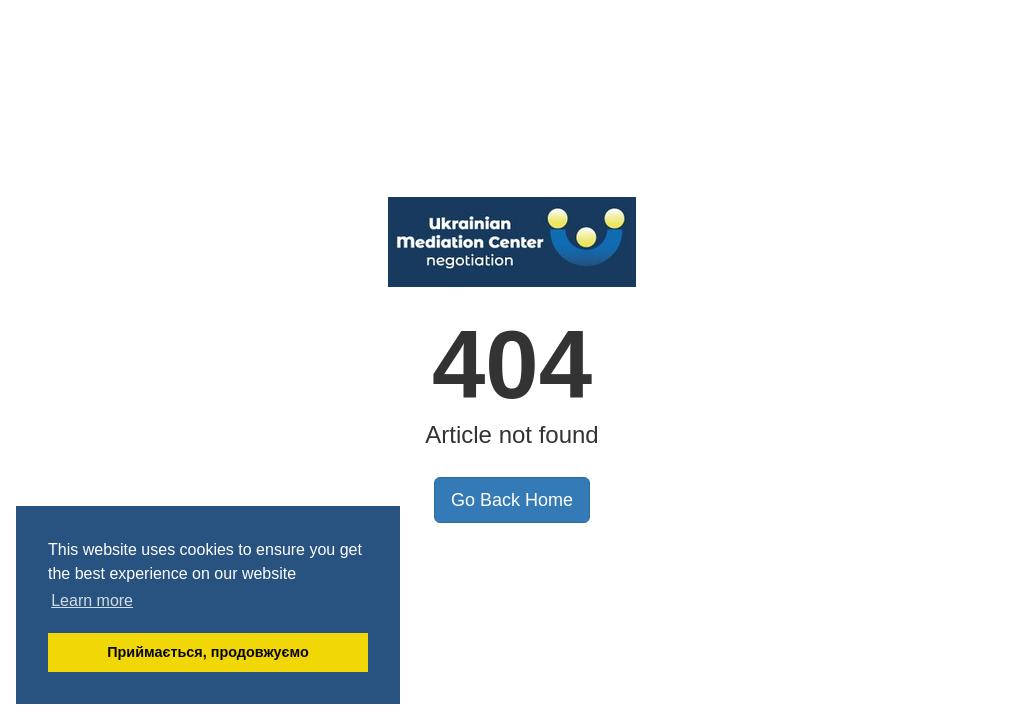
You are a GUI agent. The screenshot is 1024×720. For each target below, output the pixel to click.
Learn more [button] (92, 600)
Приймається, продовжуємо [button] (208, 652)
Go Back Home (512, 500)
